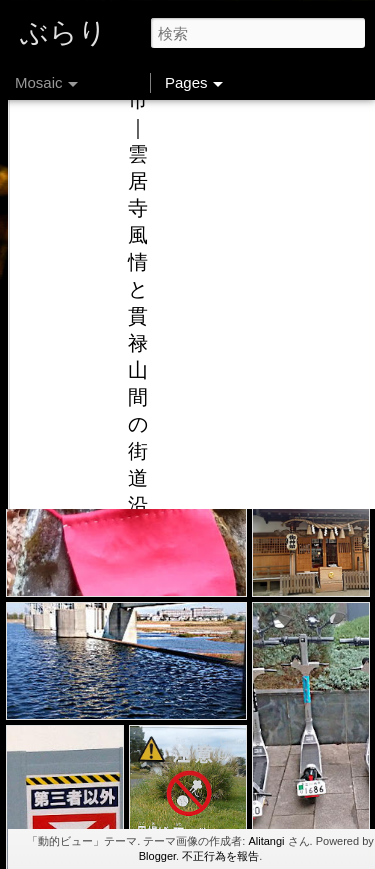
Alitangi (266, 841)
